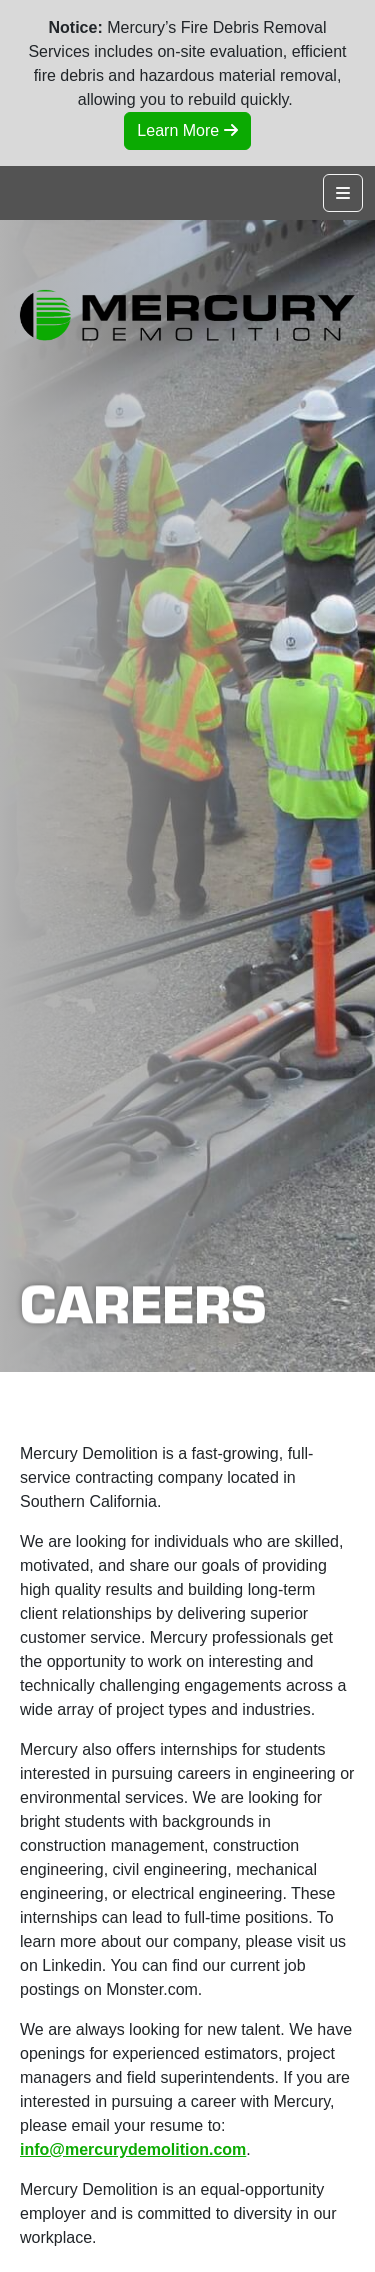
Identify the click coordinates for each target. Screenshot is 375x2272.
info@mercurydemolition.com (133, 2149)
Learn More (187, 130)
